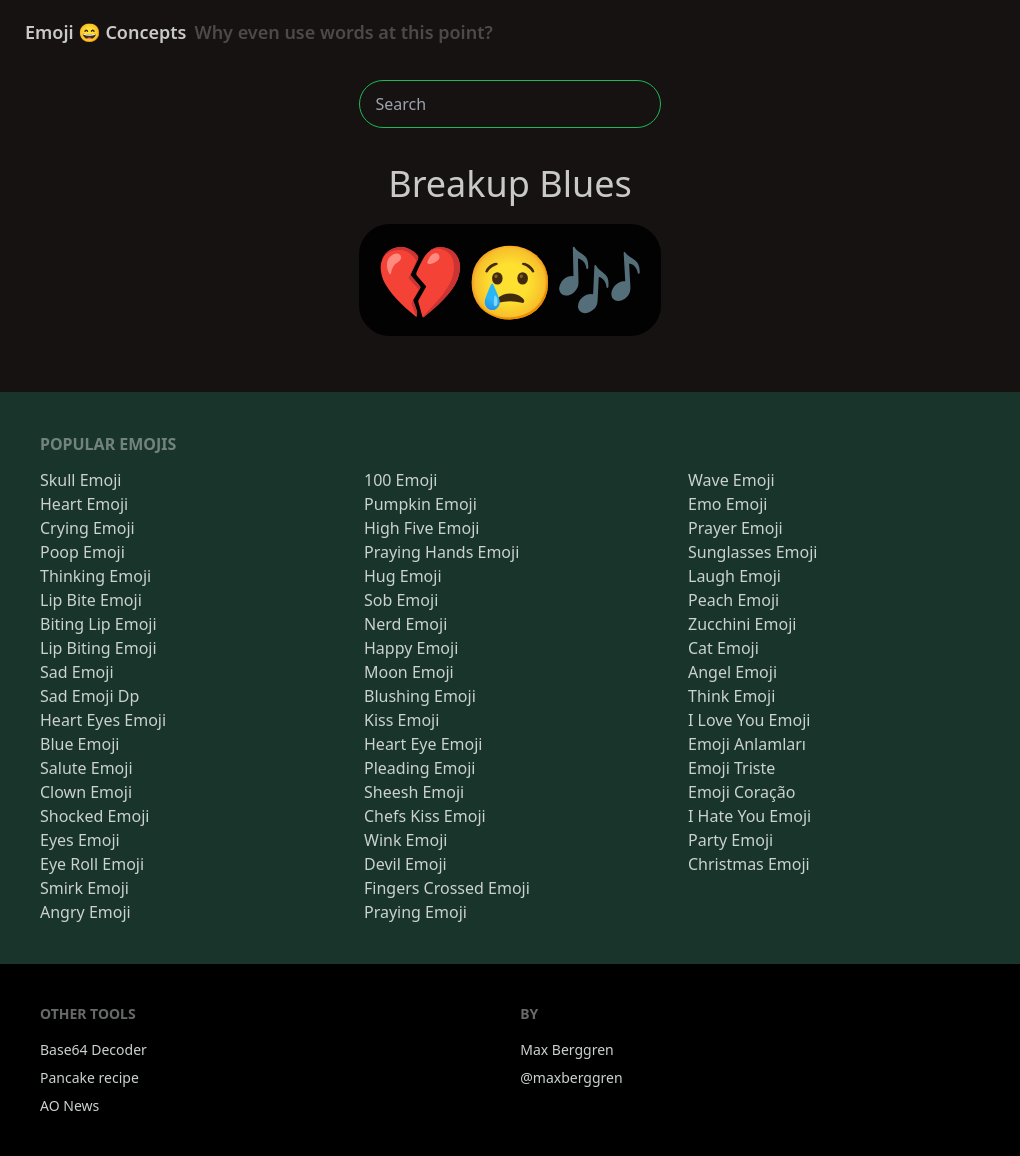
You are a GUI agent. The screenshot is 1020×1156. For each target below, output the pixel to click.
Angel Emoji (732, 672)
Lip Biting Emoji (98, 648)
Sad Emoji (77, 672)
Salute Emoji (86, 768)
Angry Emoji (85, 912)
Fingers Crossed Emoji (447, 888)
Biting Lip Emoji (98, 624)
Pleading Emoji (419, 768)
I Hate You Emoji (749, 816)
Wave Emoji (731, 480)
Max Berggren (567, 1049)
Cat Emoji (723, 648)
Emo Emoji (728, 504)
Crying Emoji (87, 528)
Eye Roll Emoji (92, 864)
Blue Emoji (79, 744)
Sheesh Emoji (414, 792)
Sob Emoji (401, 600)
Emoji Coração (741, 792)
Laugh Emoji (734, 576)
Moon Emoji (409, 672)
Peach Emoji (733, 600)
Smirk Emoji (84, 888)
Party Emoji (730, 840)
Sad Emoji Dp (89, 696)
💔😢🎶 (510, 280)
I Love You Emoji (749, 720)
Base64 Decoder (93, 1049)
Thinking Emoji (95, 576)
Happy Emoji (411, 648)
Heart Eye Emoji (423, 744)
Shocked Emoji (94, 816)
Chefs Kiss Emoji (425, 816)
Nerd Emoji (405, 624)
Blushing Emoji (420, 696)
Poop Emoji (82, 552)
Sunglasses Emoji (752, 552)
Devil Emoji (405, 864)
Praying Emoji (415, 912)
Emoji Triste (731, 768)
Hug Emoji (403, 576)
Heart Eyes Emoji (103, 720)
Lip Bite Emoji (91, 600)
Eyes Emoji (80, 840)
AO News (69, 1105)
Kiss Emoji (401, 720)
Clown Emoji (86, 792)
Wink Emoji (405, 840)
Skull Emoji (80, 480)
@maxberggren (571, 1077)
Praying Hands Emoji (441, 552)
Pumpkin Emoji (420, 504)
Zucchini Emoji (742, 624)
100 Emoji (400, 480)
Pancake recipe (89, 1077)
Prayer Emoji (735, 528)
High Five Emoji (421, 528)
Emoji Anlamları (747, 744)
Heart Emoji (84, 504)
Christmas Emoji (749, 864)
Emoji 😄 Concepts (259, 32)
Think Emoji (731, 696)
